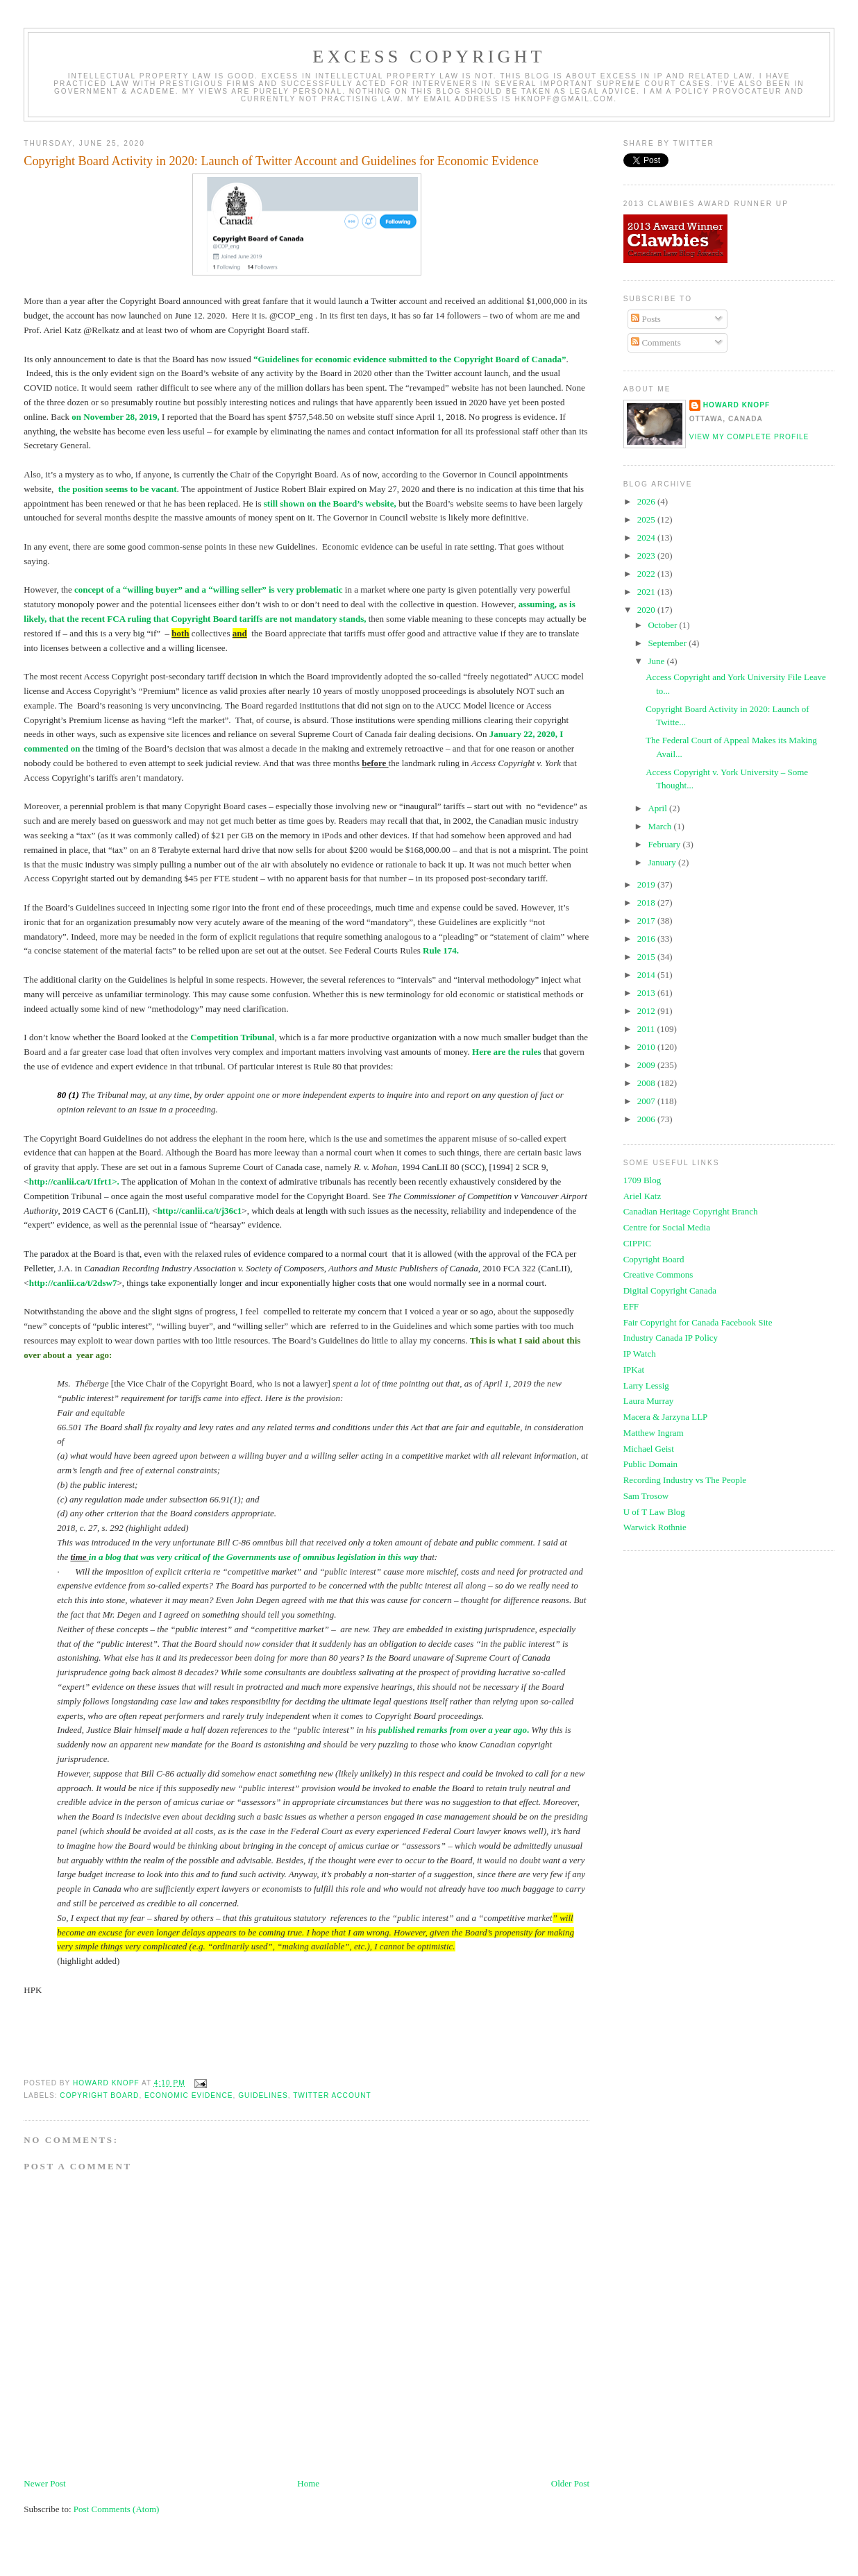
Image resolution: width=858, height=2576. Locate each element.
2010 (647, 1047)
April (658, 808)
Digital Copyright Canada (669, 1290)
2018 (647, 902)
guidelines (262, 2095)
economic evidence (188, 2095)
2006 (647, 1119)
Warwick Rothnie (655, 1527)
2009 (647, 1065)
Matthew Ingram (653, 1432)
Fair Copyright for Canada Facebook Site (698, 1322)
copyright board (99, 2095)
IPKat (633, 1369)
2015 (647, 956)
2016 (647, 938)
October (663, 625)
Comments (656, 342)
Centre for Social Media (666, 1227)
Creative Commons (658, 1274)
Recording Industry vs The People (684, 1480)
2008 (647, 1083)
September (668, 643)
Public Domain (650, 1464)
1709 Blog (642, 1180)
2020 (647, 609)
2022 (647, 573)
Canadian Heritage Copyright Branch (690, 1211)
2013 (647, 993)
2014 (647, 974)
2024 (647, 537)
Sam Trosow (645, 1496)
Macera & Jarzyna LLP (665, 1417)
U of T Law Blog (654, 1512)
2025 (647, 519)
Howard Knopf (737, 405)
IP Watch (639, 1353)
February (665, 844)
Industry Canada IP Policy (670, 1337)
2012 (647, 1011)
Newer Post (44, 2483)
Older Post (570, 2483)
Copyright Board (653, 1259)
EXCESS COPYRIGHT (428, 56)
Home (308, 2483)
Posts (646, 319)
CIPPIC (637, 1243)
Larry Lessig (646, 1385)
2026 (647, 501)
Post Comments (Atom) (117, 2509)
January (663, 862)
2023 (647, 555)
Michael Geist (648, 1448)
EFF (631, 1306)
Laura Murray (648, 1401)
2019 (647, 884)
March (660, 826)
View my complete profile (749, 437)
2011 (647, 1029)
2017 (647, 920)
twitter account (332, 2095)
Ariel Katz (642, 1196)
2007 (647, 1101)
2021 (647, 591)
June (657, 661)
